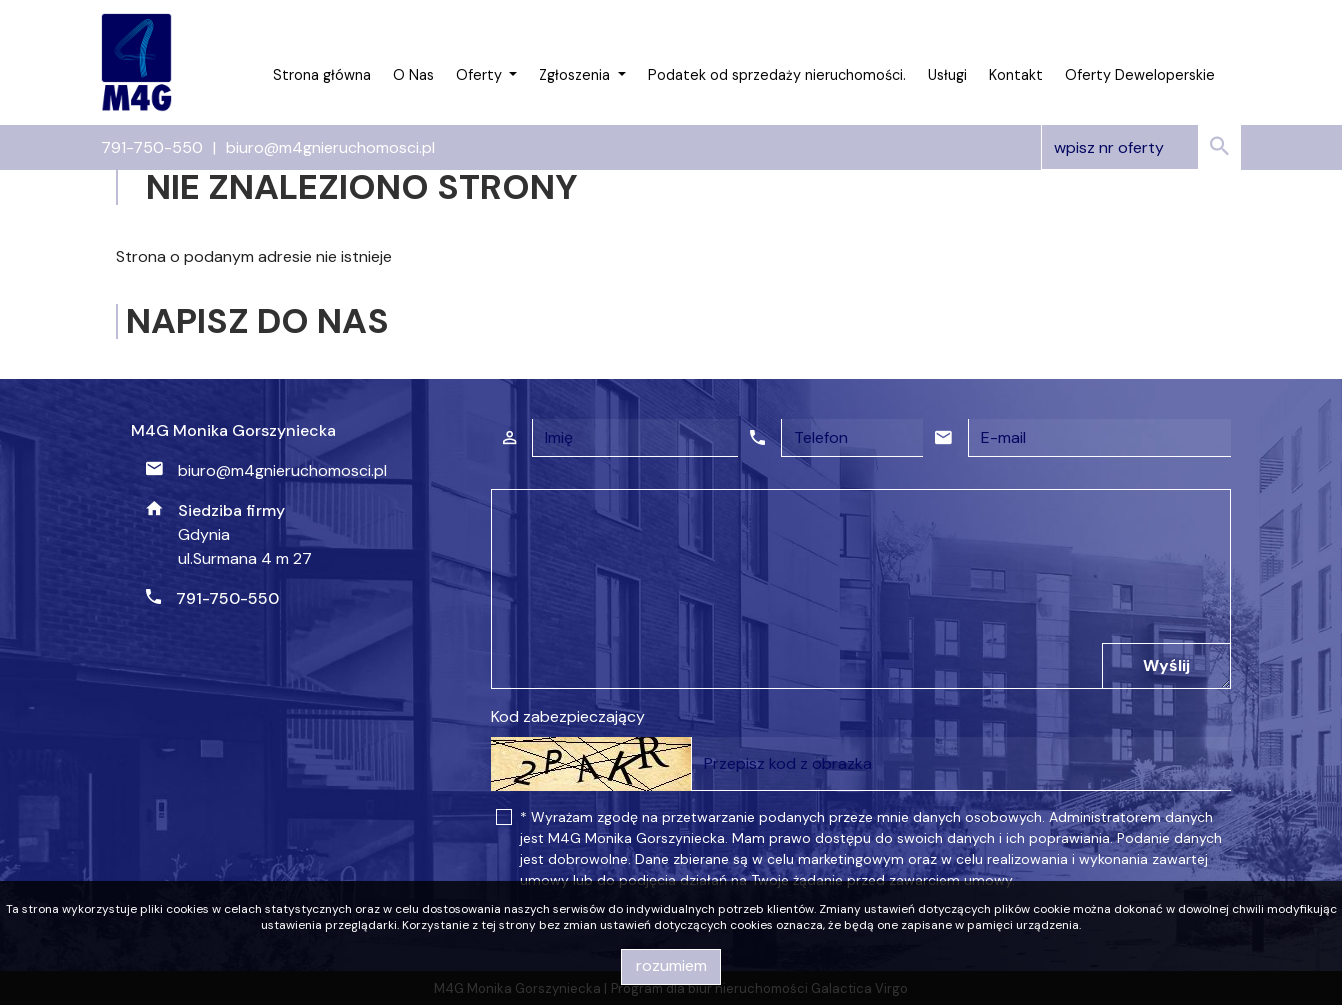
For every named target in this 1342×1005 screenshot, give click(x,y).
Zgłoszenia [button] (576, 75)
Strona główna (322, 75)
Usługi (947, 75)
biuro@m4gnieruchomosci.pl (330, 147)
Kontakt (1016, 75)
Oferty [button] (481, 75)
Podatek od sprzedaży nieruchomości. (777, 75)
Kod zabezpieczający (568, 716)
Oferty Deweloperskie (1140, 75)
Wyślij (1166, 665)
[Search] (1141, 147)
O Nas (413, 75)
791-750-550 (152, 147)
